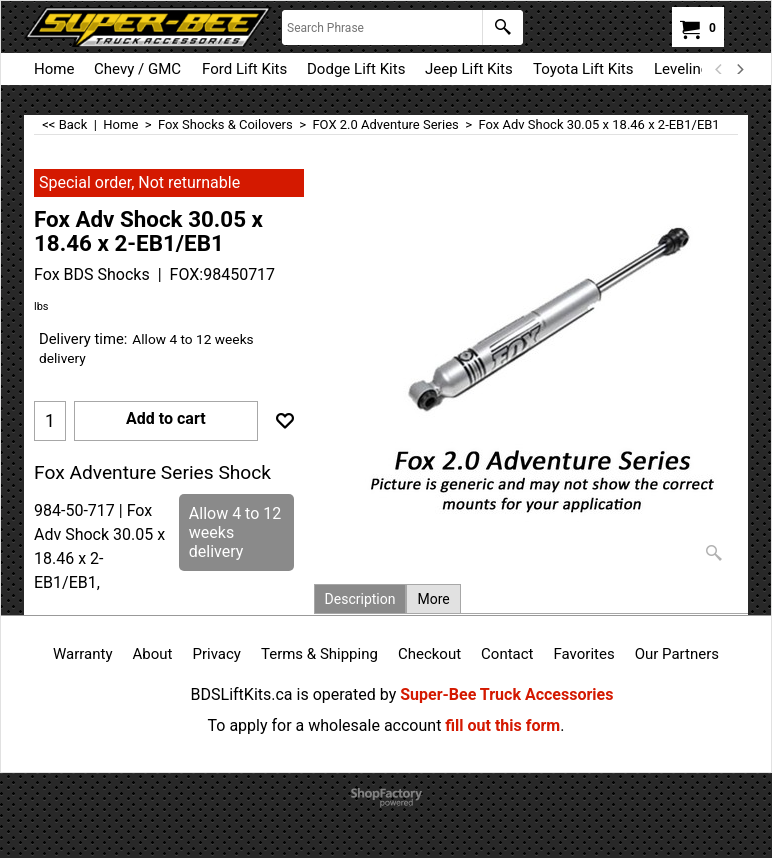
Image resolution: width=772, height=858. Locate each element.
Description (360, 599)
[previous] (719, 69)
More (433, 599)
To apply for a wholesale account (325, 725)
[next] (739, 69)
